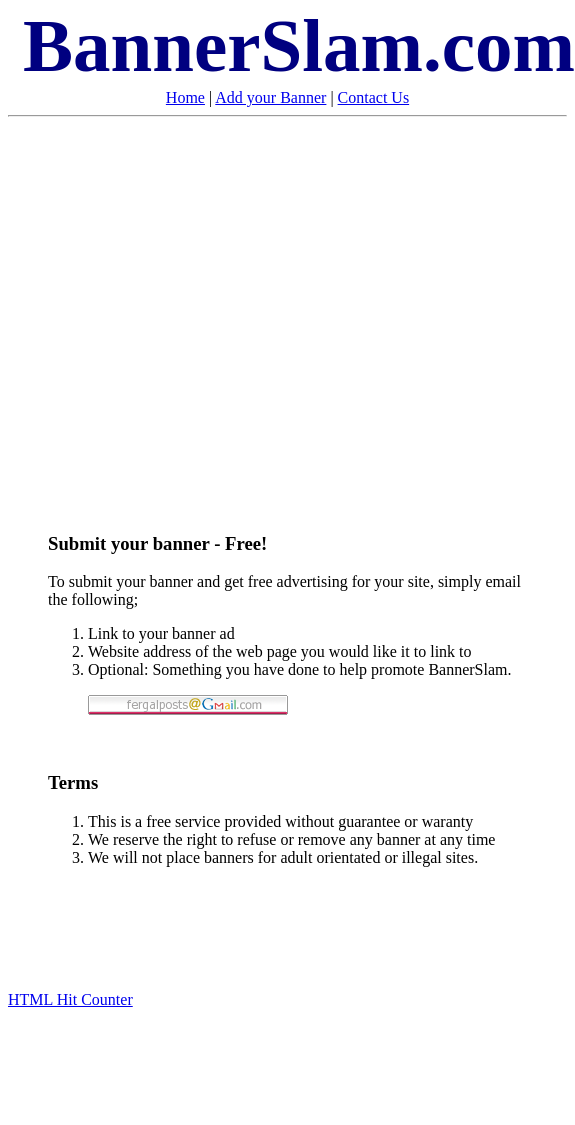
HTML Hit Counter (70, 999)
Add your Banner (270, 97)
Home (185, 97)
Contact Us (374, 97)
